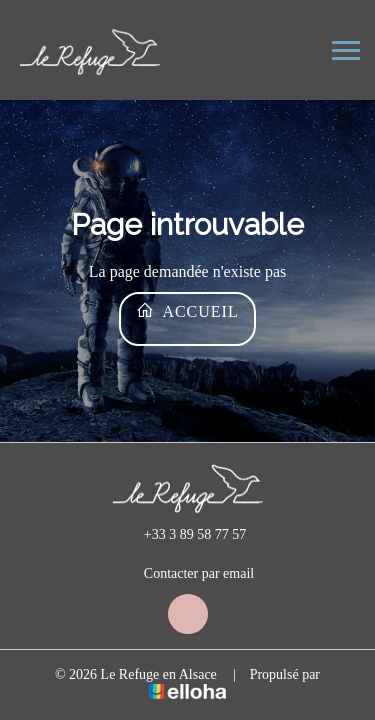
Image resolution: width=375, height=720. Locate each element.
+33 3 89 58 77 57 (183, 535)
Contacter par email (187, 574)
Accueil (187, 310)
